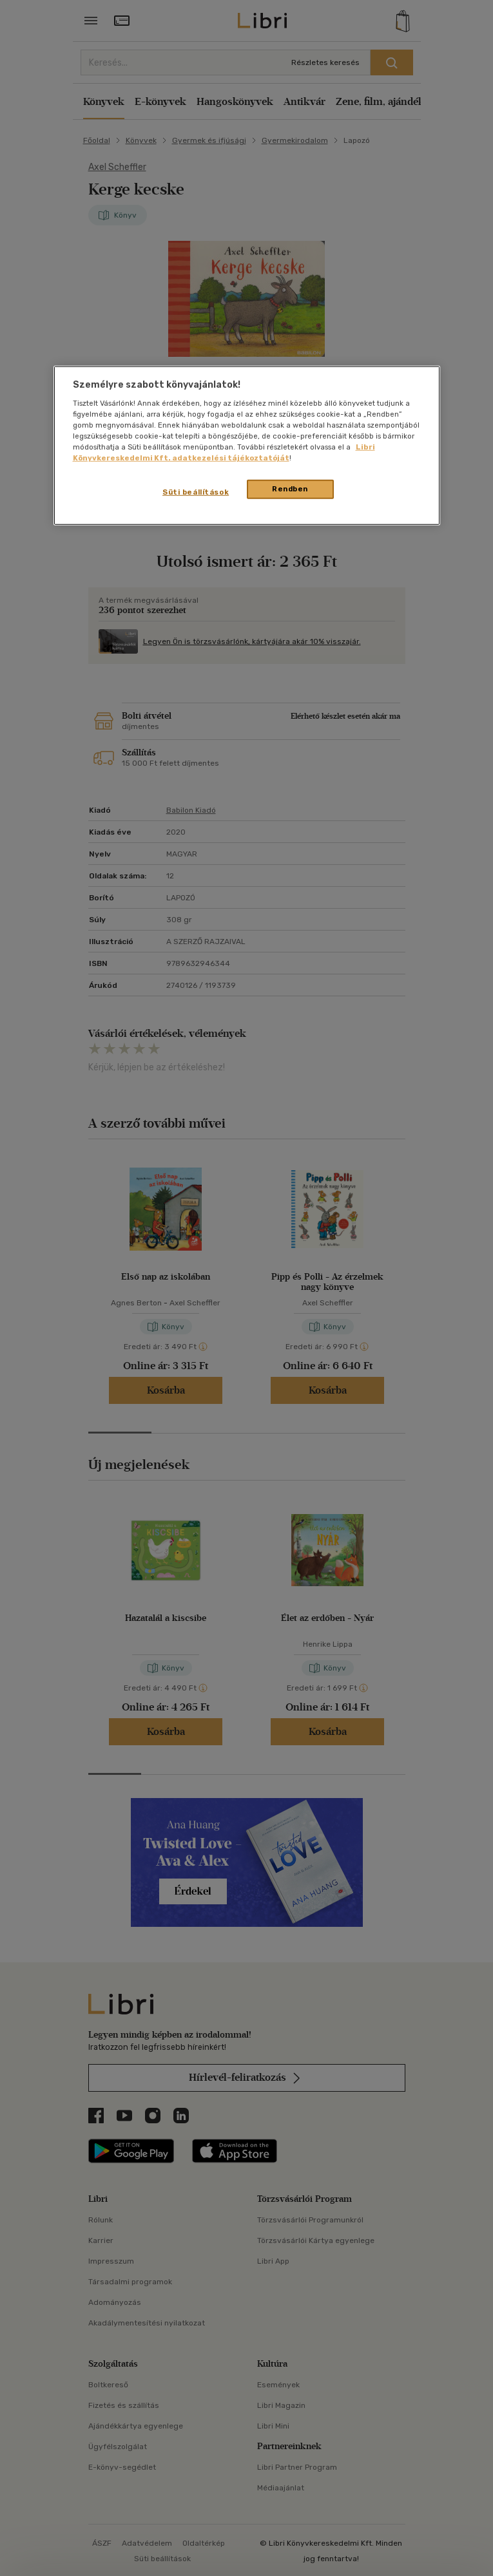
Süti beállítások (195, 492)
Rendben (290, 488)
